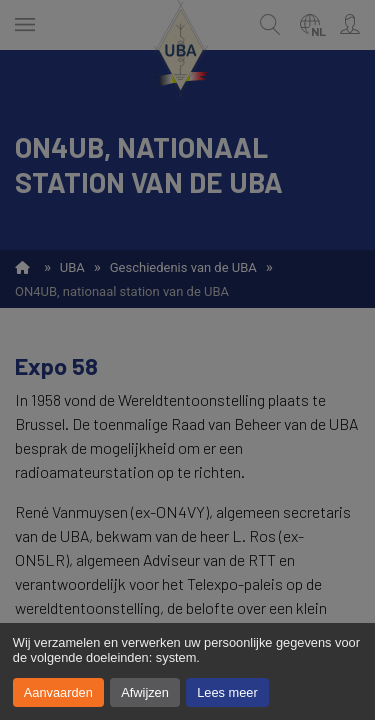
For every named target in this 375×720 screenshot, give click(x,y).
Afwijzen (145, 692)
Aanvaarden (58, 692)
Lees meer (227, 692)
